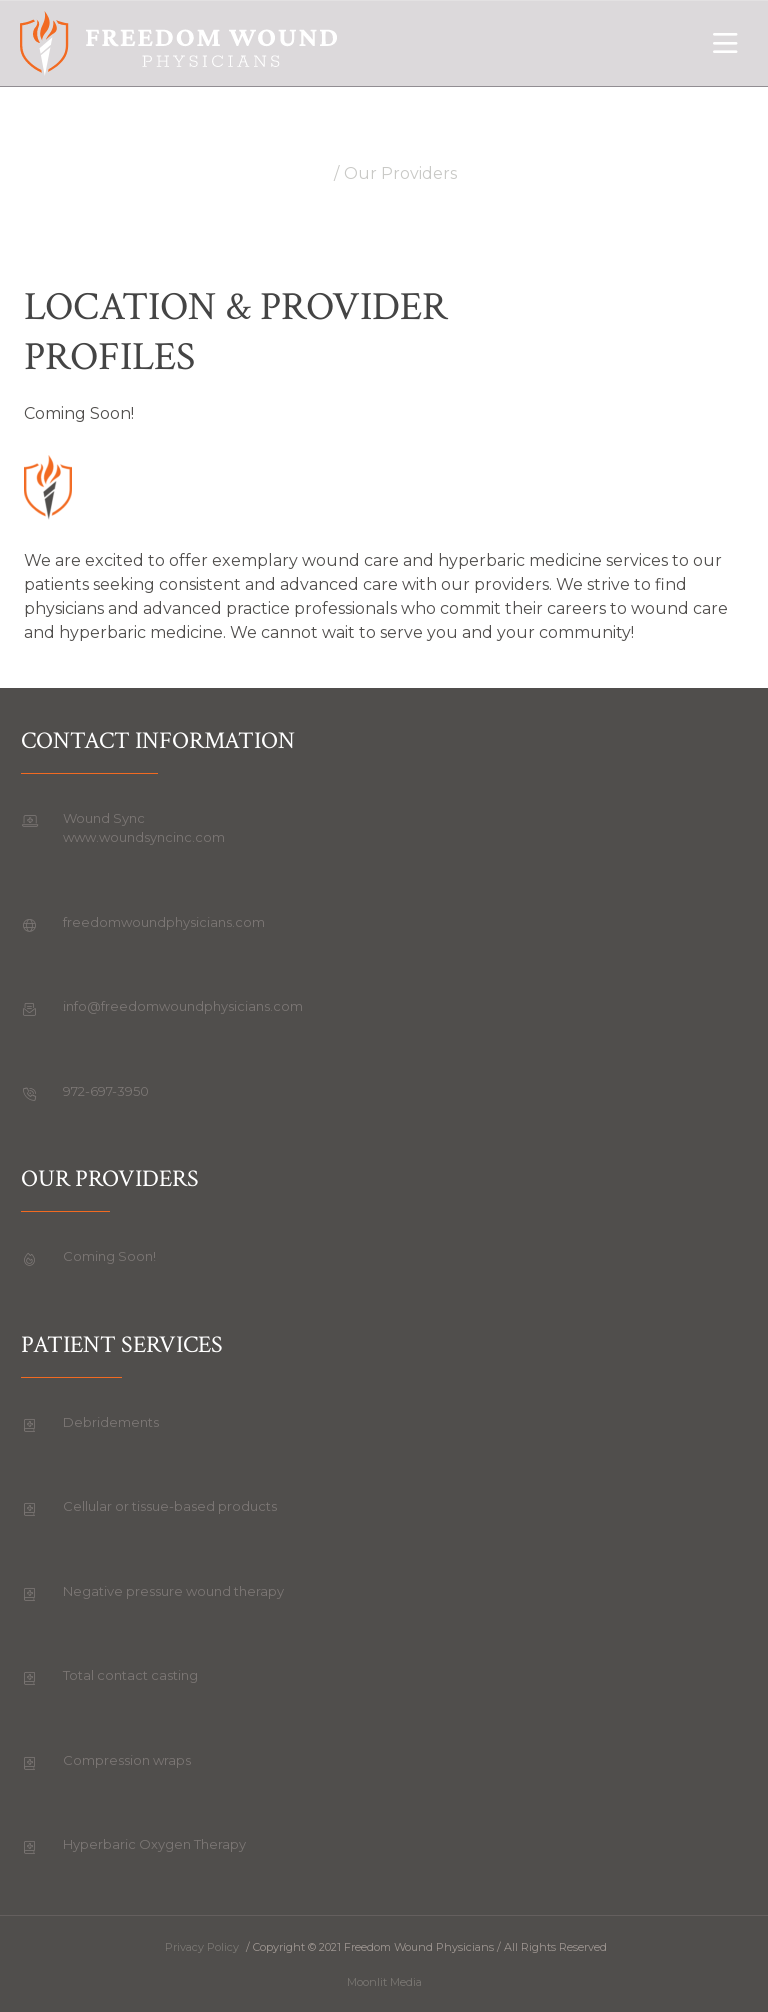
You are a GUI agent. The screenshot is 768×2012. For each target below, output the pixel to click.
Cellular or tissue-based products (170, 1506)
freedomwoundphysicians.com (164, 922)
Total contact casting (130, 1675)
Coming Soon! (109, 1256)
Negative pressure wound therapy (173, 1591)
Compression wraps (127, 1760)
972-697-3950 (106, 1091)
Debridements (111, 1422)
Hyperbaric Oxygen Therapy (154, 1844)
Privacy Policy (202, 1947)
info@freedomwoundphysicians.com (183, 1006)
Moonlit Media (384, 1982)
